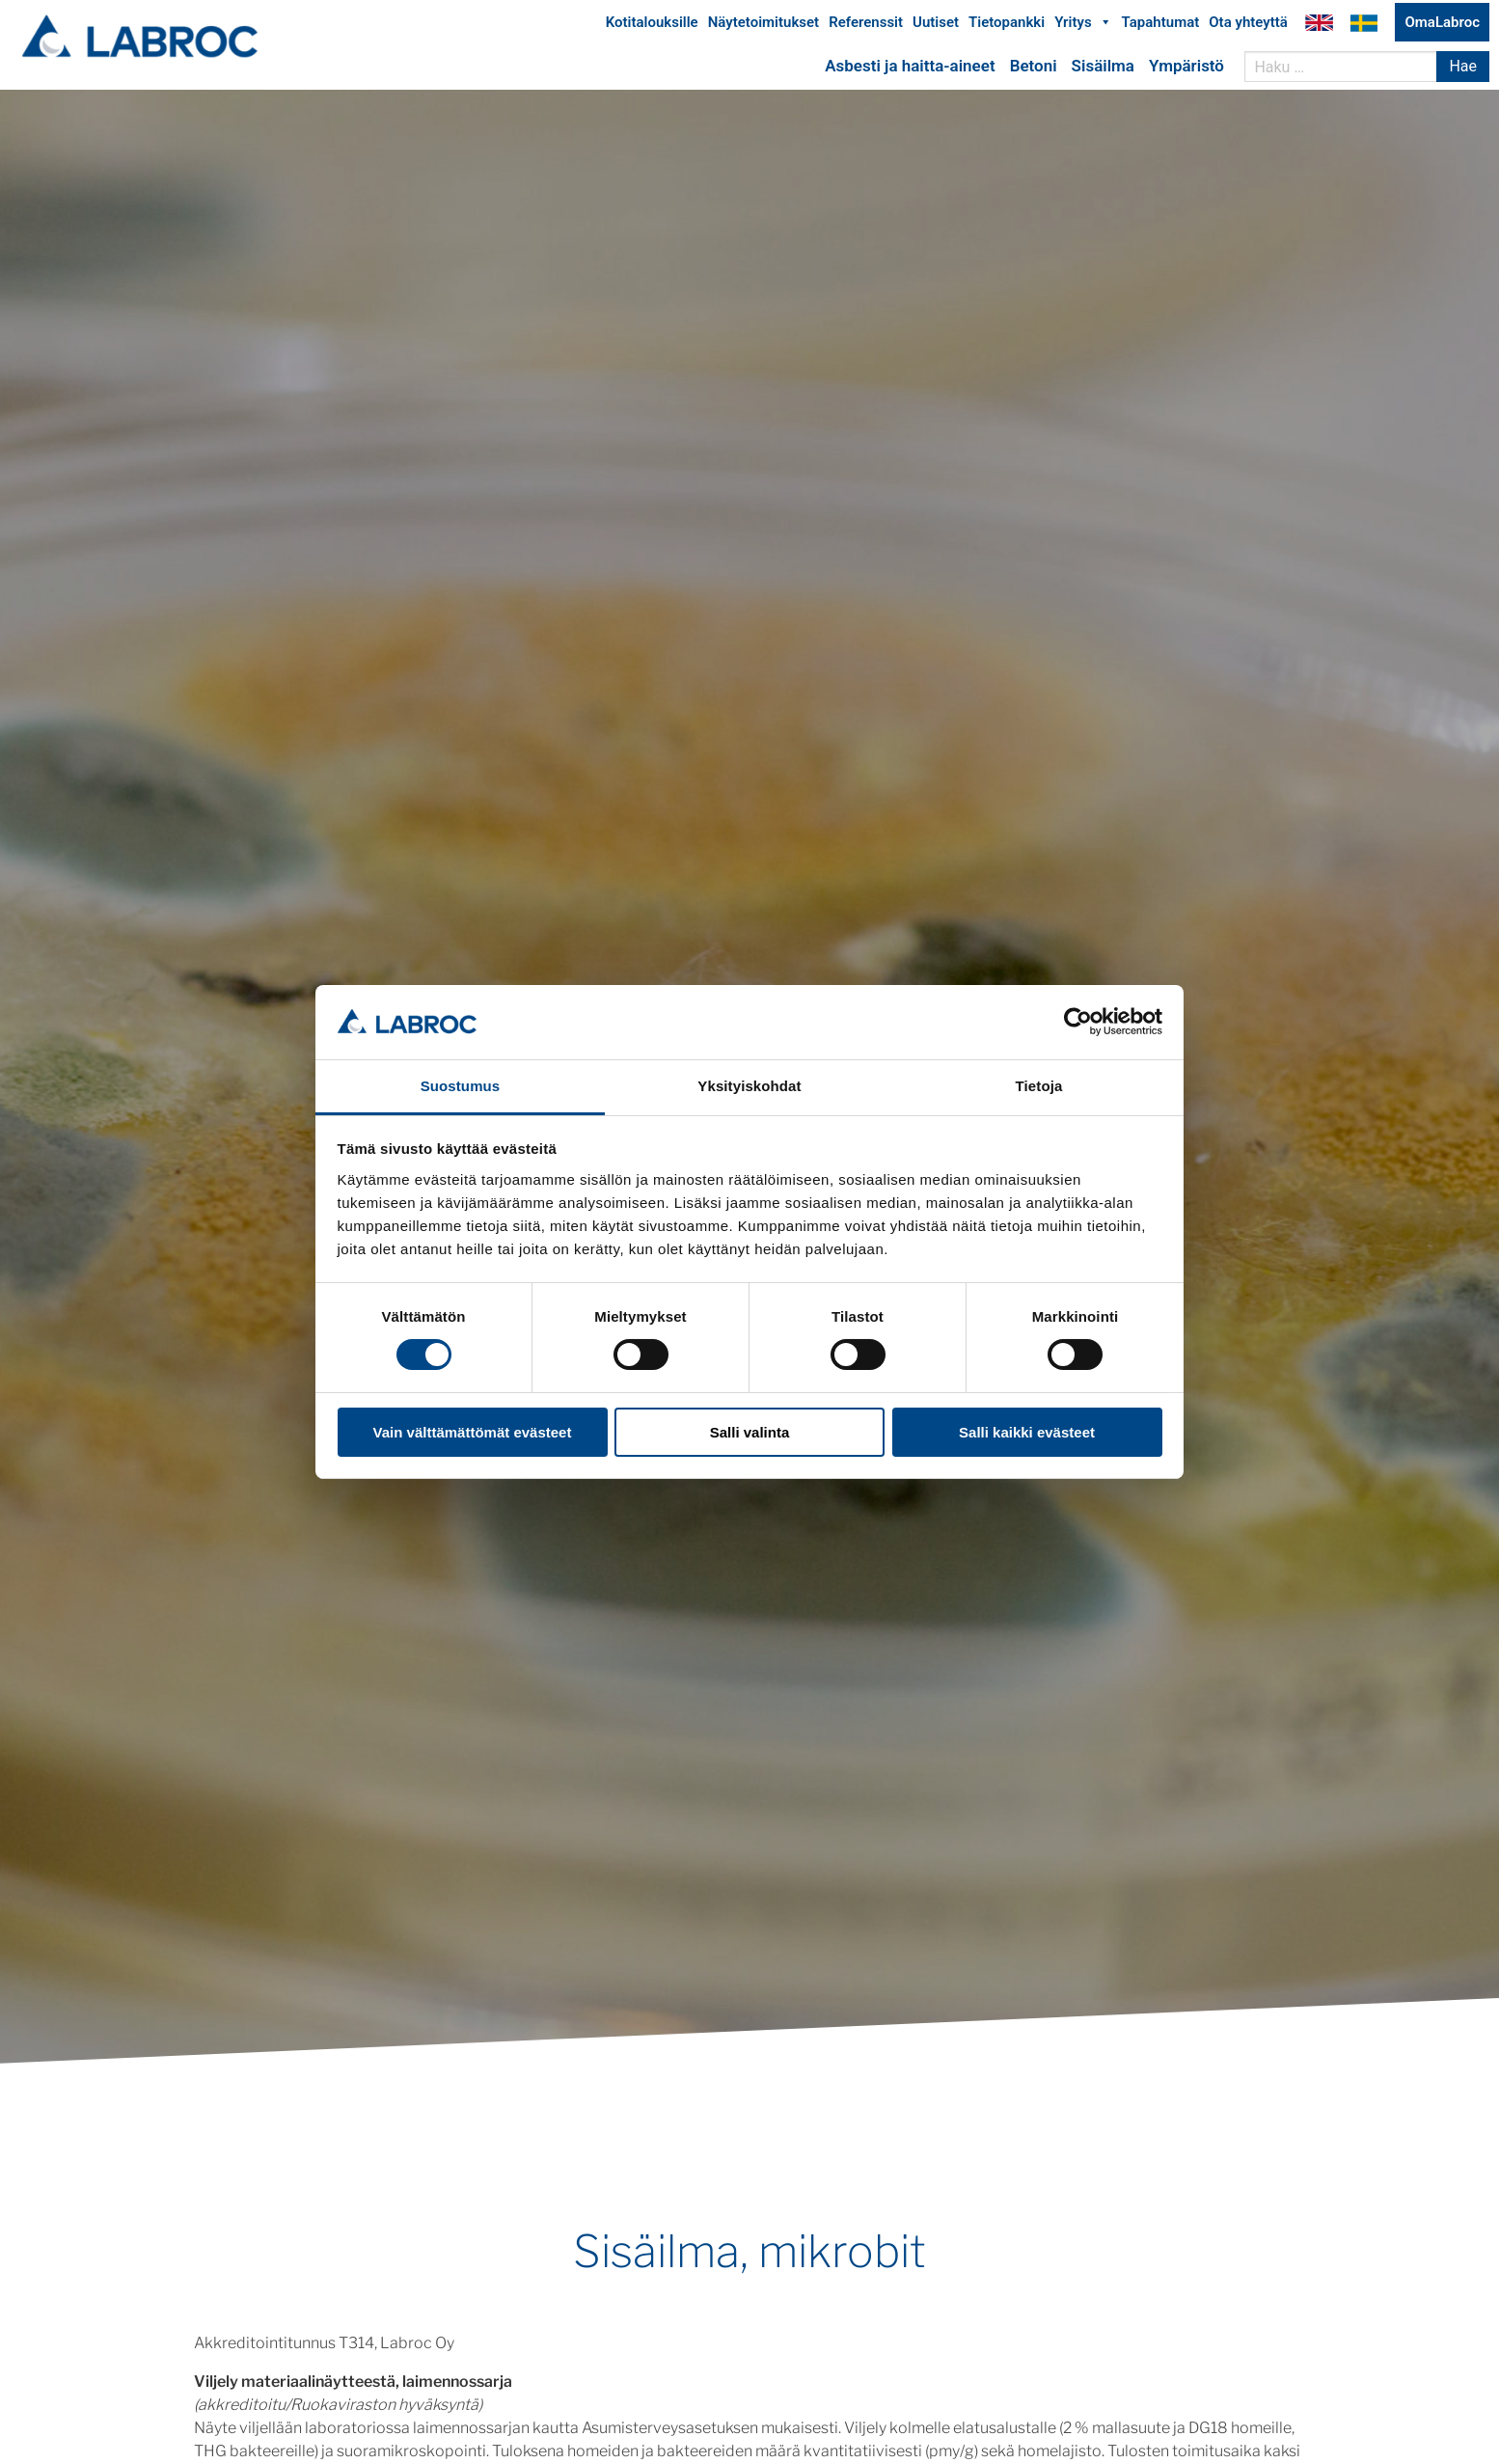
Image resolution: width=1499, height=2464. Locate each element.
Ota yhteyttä (1248, 27)
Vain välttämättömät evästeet (472, 1432)
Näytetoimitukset (763, 27)
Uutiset (936, 27)
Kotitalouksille (652, 27)
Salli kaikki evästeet (1027, 1432)
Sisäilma (1103, 70)
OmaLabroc (1442, 27)
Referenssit (866, 27)
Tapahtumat (1161, 27)
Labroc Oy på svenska (1364, 27)
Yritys (1082, 27)
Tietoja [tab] (1039, 1086)
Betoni (1033, 70)
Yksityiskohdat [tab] (749, 1086)
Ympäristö (1186, 70)
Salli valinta (750, 1432)
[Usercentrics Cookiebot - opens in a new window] (1078, 1021)
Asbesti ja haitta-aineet (910, 70)
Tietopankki (1006, 27)
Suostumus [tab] (461, 1086)
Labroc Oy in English (1319, 27)
